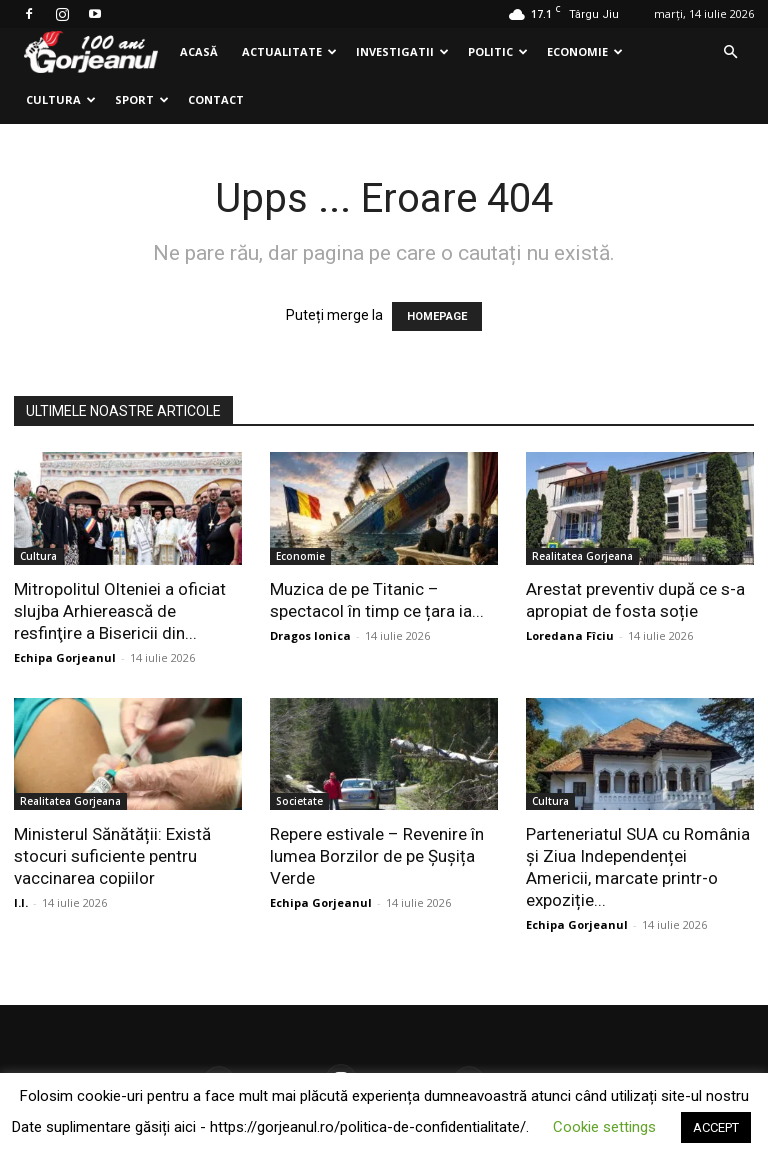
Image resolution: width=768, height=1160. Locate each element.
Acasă (199, 51)
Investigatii (402, 51)
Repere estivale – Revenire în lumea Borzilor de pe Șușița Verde (377, 856)
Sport (142, 99)
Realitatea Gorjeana (582, 556)
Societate (299, 801)
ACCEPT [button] (716, 1127)
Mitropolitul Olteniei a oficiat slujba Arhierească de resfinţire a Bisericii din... (120, 611)
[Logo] (91, 52)
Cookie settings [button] (604, 1127)
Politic (498, 51)
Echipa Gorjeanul (65, 657)
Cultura (61, 99)
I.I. (21, 902)
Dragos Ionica (310, 635)
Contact (216, 99)
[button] (730, 52)
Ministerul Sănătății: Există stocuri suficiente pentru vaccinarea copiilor (112, 856)
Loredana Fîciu (570, 635)
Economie (585, 51)
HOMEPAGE (437, 316)
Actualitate (289, 51)
